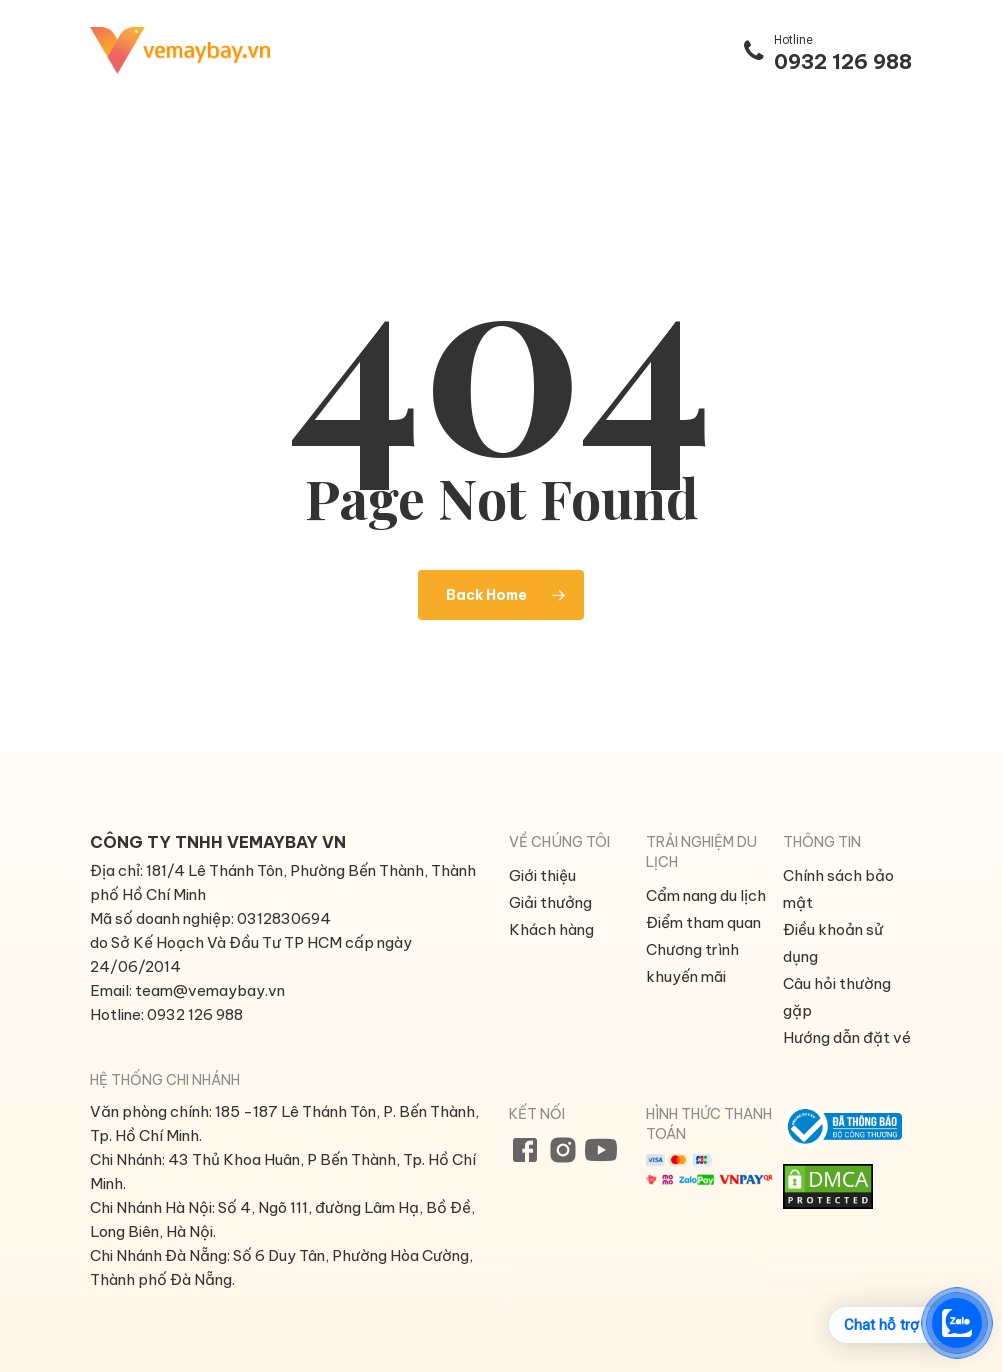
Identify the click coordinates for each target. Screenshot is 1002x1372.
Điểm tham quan (703, 922)
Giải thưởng (550, 902)
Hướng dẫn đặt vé (847, 1037)
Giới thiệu (542, 875)
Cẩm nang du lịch (706, 895)
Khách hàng (551, 929)
